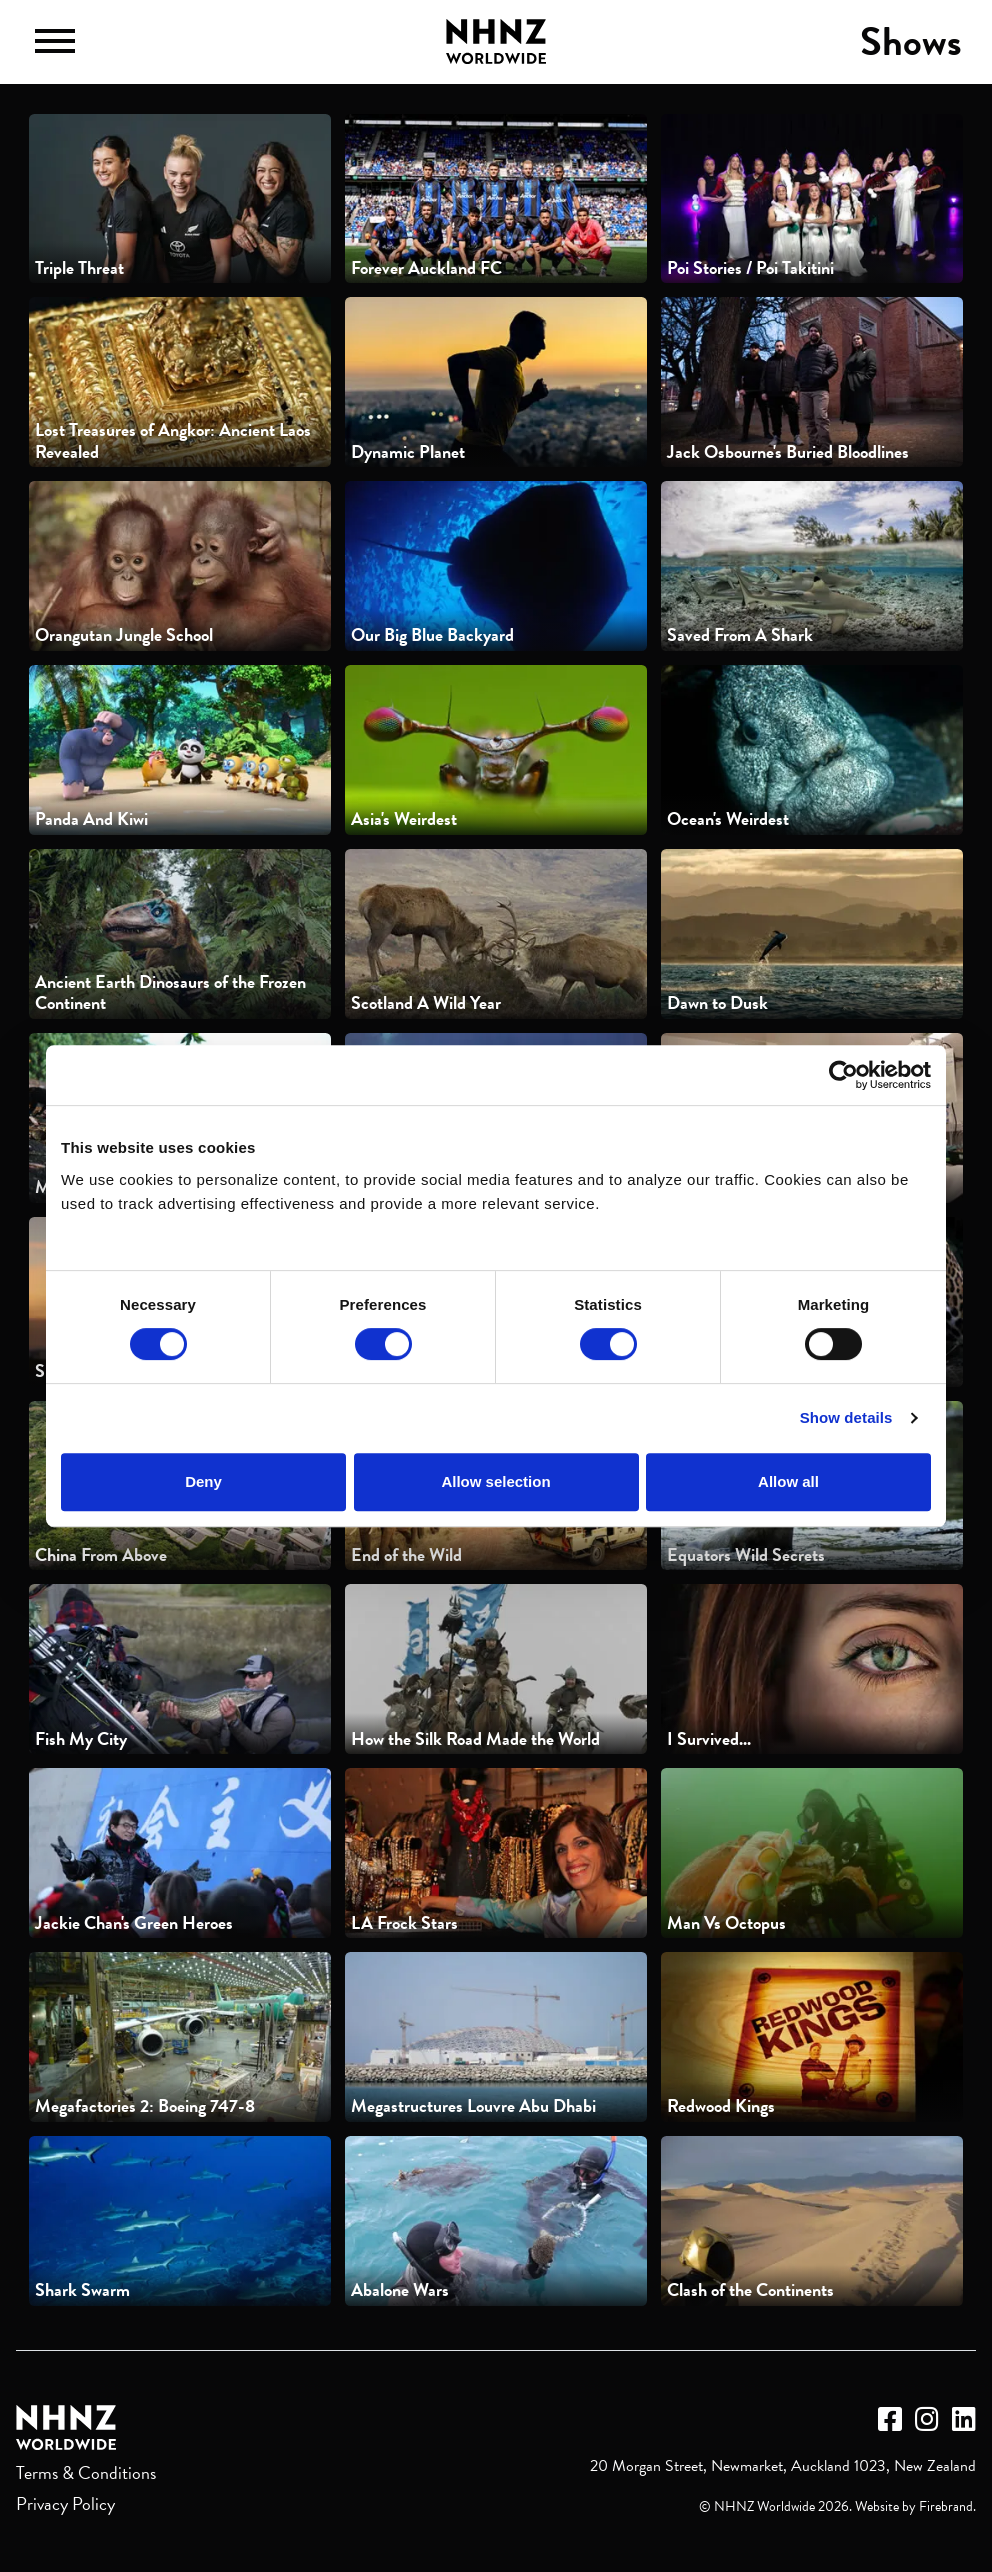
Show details (846, 1417)
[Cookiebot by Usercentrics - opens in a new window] (843, 1075)
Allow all (788, 1481)
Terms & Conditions (86, 2472)
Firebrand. (947, 2506)
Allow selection (495, 1481)
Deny (203, 1481)
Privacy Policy (65, 2503)
